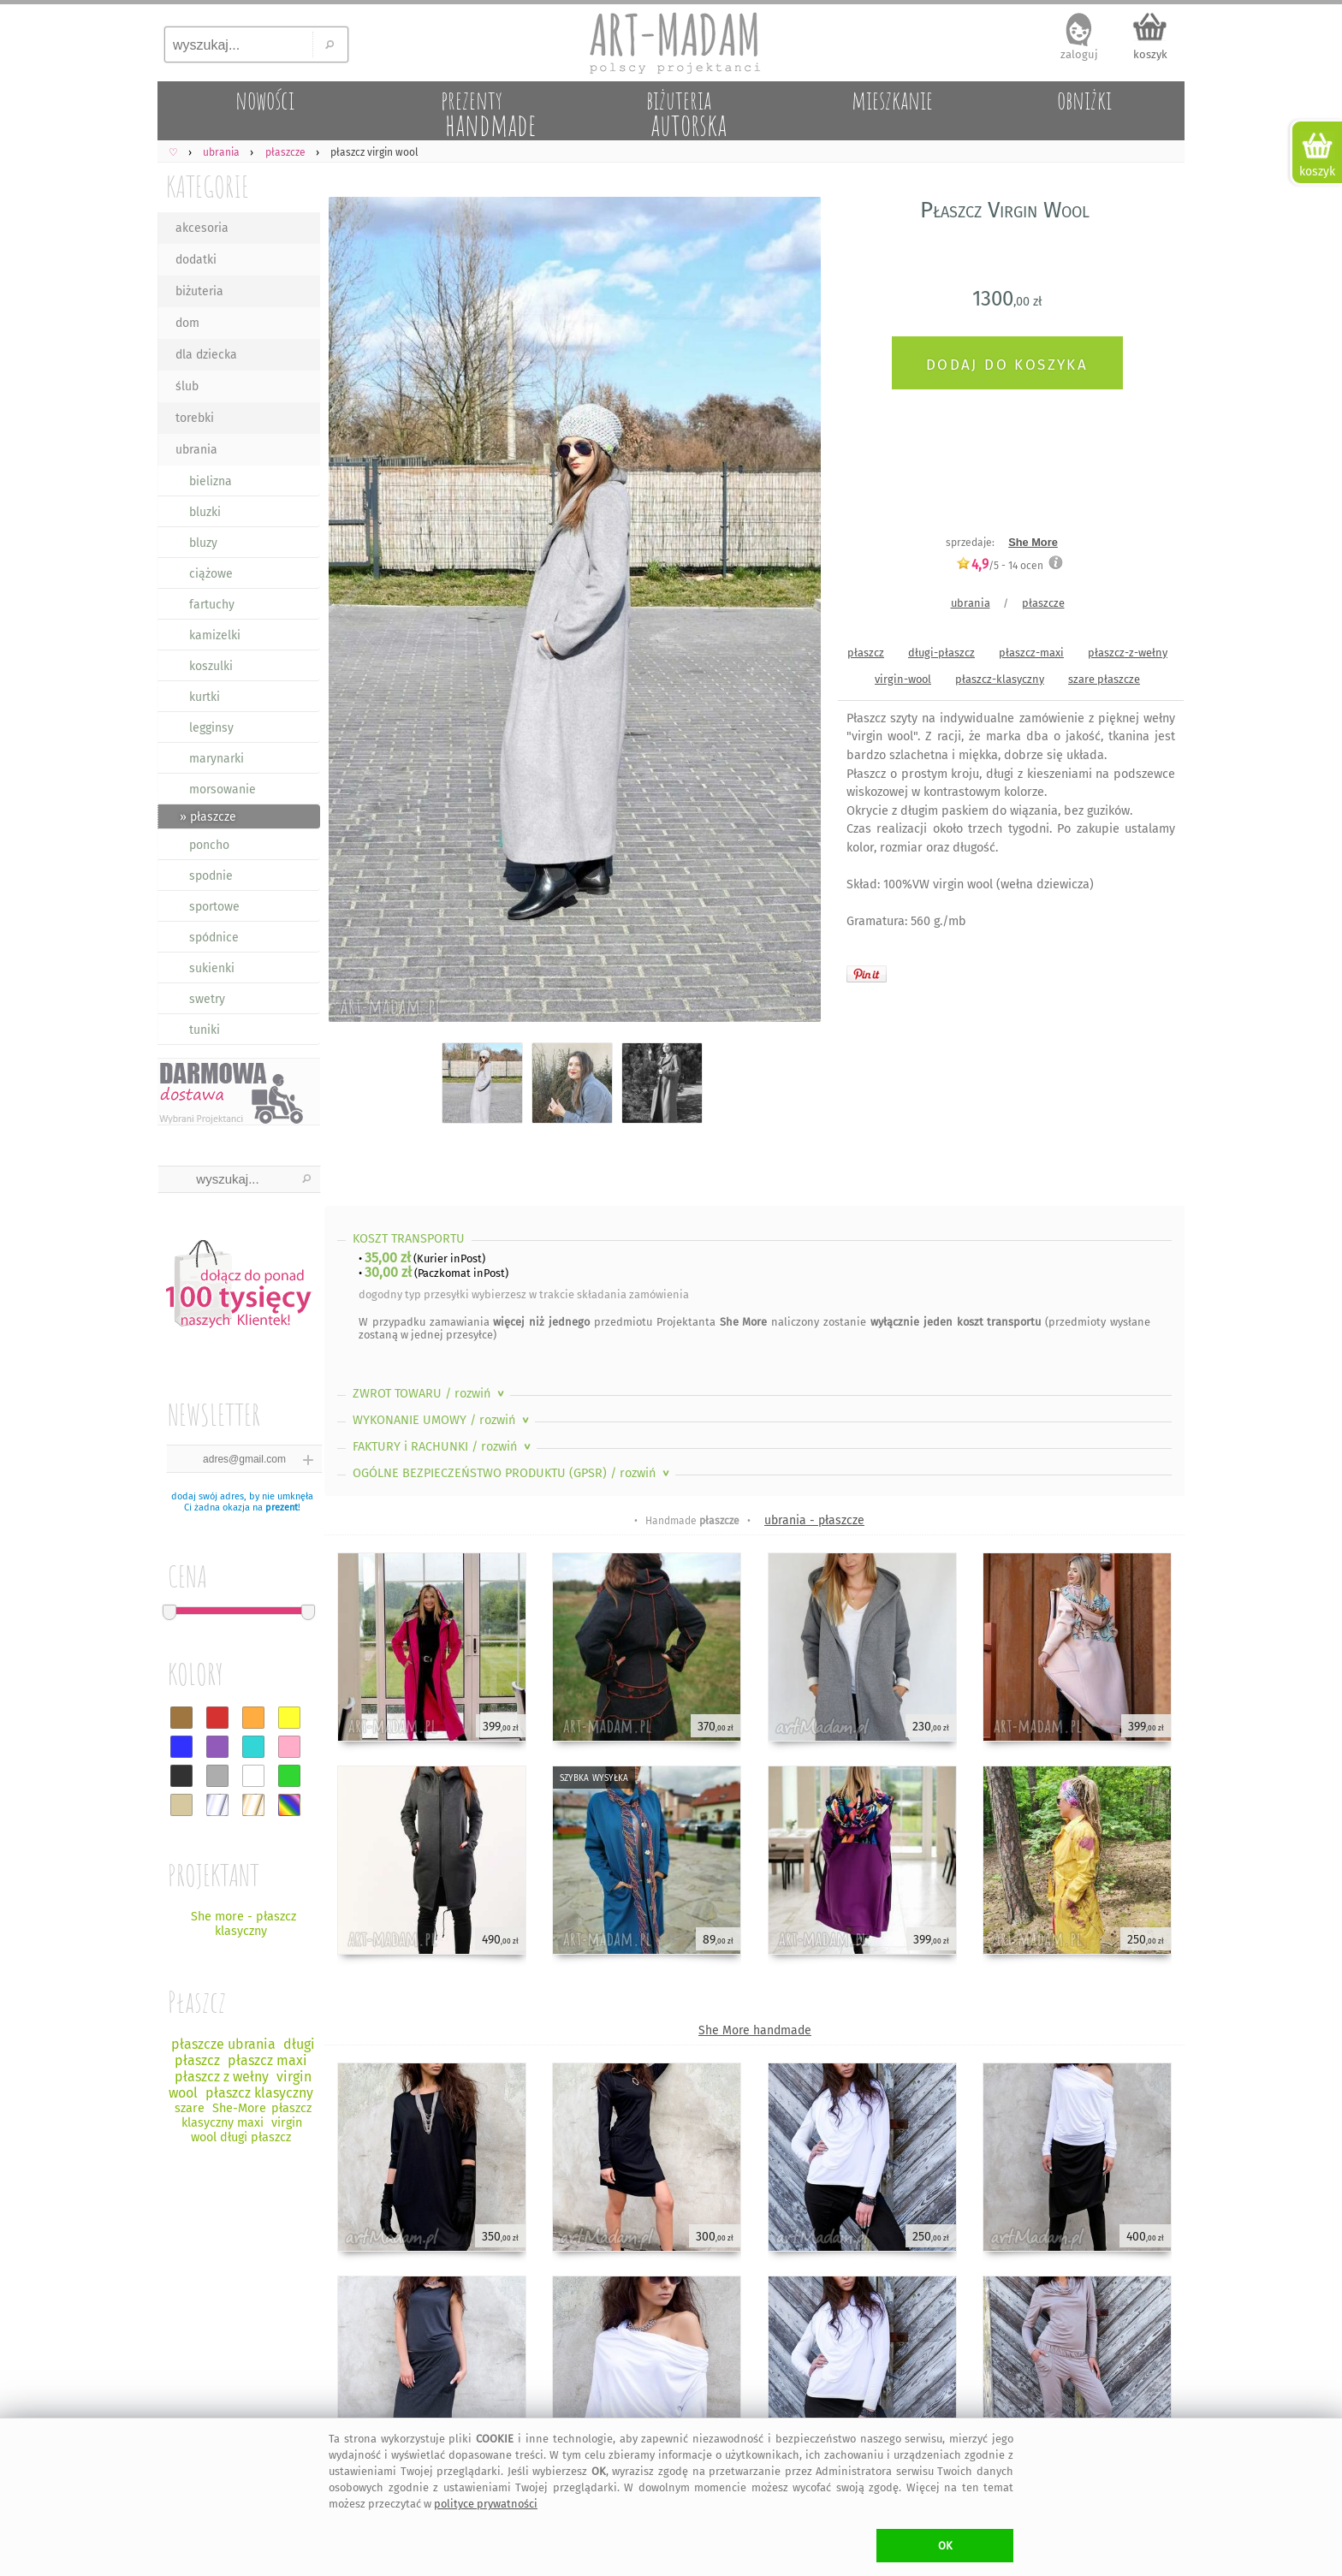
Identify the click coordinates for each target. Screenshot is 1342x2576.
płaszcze (1043, 603)
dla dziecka (206, 354)
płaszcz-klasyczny (999, 679)
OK (945, 2545)
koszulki (211, 666)
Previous (352, 612)
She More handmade (754, 2030)
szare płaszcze (1104, 679)
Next (793, 612)
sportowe (214, 906)
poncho (209, 845)
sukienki (212, 968)
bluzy (203, 543)
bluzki (205, 512)
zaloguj (1079, 54)
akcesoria (202, 228)
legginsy (211, 728)
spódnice (214, 937)
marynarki (216, 758)
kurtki (204, 697)
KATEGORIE (207, 186)
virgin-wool (903, 679)
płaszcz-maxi (1031, 652)
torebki (194, 418)
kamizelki (214, 635)
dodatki (196, 259)
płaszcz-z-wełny (1127, 652)
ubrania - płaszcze (814, 1520)
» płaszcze (208, 817)
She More (1033, 542)
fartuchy (212, 604)
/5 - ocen (999, 565)
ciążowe (211, 574)
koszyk (1150, 54)
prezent (281, 1507)
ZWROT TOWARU (430, 1393)
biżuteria (199, 291)
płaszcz (865, 652)
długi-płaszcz (941, 652)
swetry (207, 999)
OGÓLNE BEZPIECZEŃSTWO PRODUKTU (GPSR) (513, 1473)
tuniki (204, 1030)
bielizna (210, 481)
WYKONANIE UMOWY (442, 1420)
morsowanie (222, 789)
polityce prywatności (485, 2503)
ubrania (196, 449)
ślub (187, 386)
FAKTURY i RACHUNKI (443, 1446)
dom (187, 323)
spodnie (211, 876)
